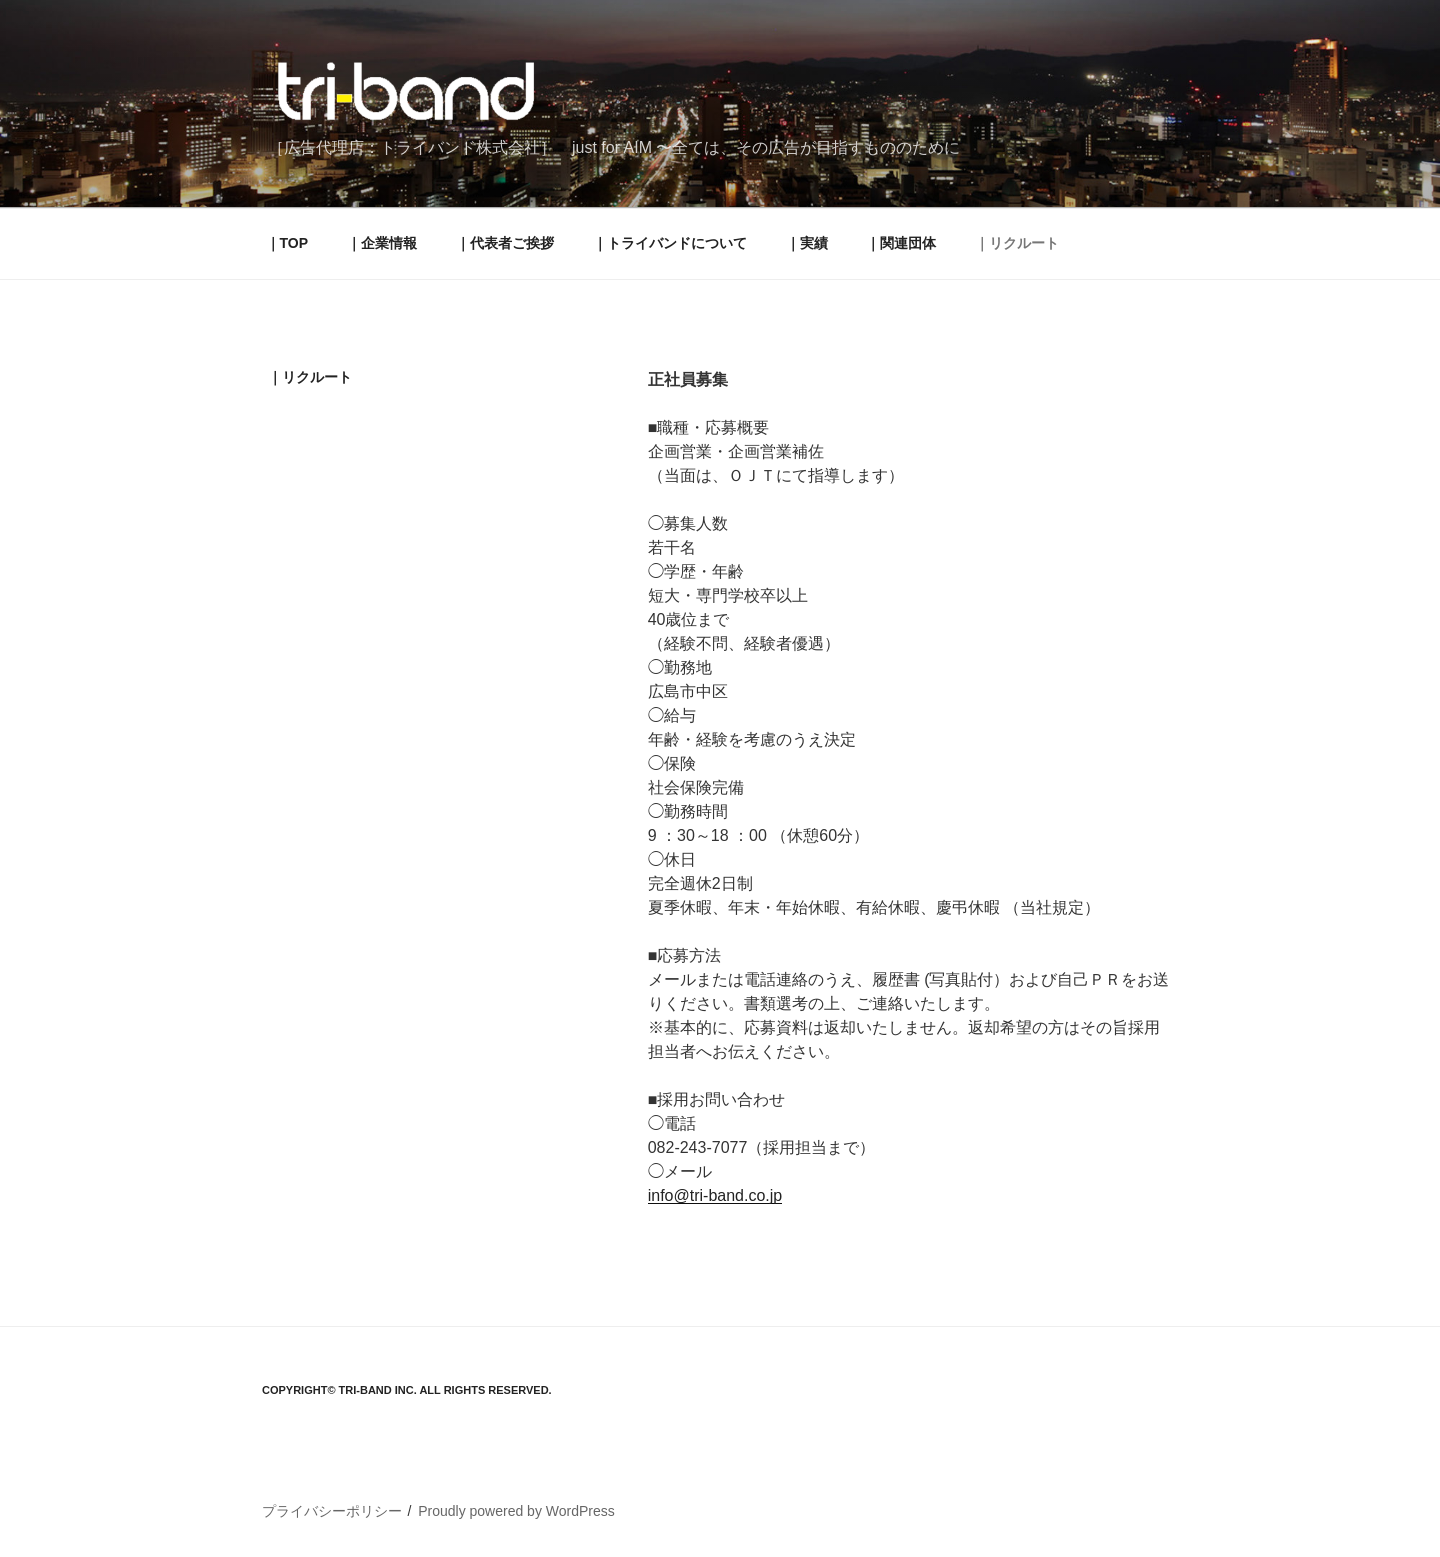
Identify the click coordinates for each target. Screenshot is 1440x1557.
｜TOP (287, 243)
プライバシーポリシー (332, 1511)
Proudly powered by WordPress (516, 1511)
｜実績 (807, 243)
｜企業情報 (382, 243)
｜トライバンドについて (670, 243)
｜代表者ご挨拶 (505, 243)
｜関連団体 (901, 243)
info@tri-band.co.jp (715, 1195)
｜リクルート (1017, 243)
